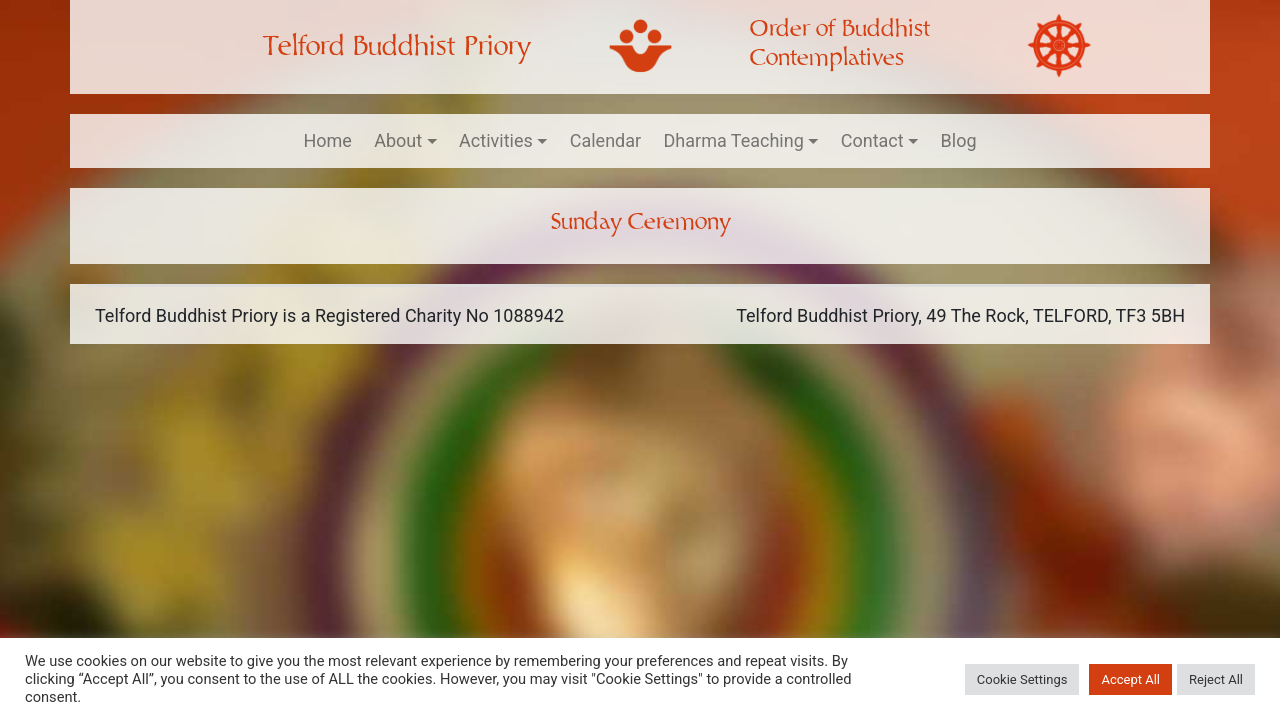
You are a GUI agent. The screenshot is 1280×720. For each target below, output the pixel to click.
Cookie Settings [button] (1022, 679)
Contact (872, 140)
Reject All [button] (1216, 679)
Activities (496, 140)
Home (327, 140)
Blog (959, 140)
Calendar (605, 140)
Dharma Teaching (734, 140)
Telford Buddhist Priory (396, 46)
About (398, 140)
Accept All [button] (1130, 679)
